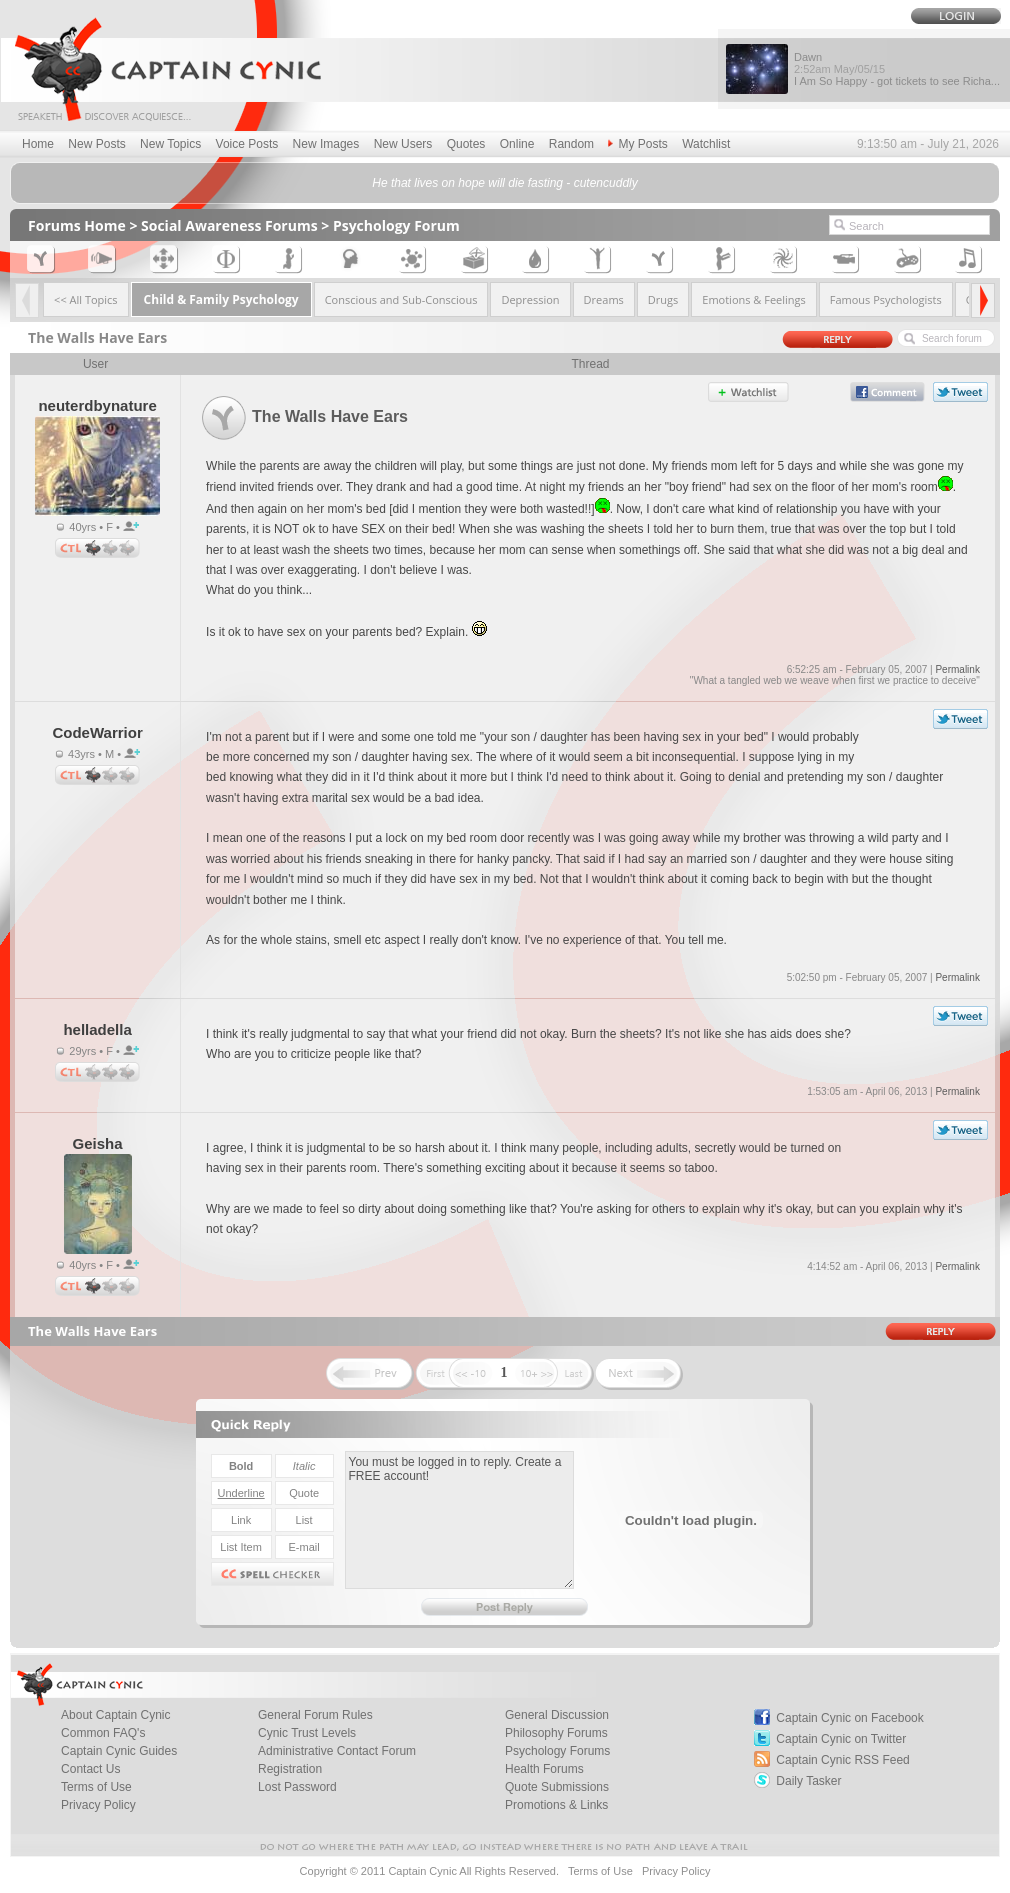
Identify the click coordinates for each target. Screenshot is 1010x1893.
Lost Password (297, 1787)
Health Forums (544, 1769)
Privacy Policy (98, 1805)
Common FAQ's (103, 1733)
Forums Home (77, 225)
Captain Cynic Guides (119, 1751)
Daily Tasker (808, 1781)
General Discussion (557, 1715)
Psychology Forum (396, 225)
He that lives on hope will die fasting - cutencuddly (504, 183)
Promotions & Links (556, 1805)
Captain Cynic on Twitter (841, 1739)
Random (571, 144)
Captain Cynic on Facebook (849, 1718)
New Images (326, 144)
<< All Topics (86, 299)
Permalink (957, 669)
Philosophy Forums (556, 1733)
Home (38, 144)
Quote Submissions (557, 1787)
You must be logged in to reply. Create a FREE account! (459, 1520)
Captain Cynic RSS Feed (842, 1760)
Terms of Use (96, 1787)
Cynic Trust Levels (307, 1733)
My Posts (637, 144)
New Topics (170, 144)
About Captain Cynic (115, 1715)
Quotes (466, 144)
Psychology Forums (557, 1751)
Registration (290, 1769)
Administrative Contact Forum (337, 1751)
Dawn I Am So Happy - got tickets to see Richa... (897, 69)
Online (517, 144)
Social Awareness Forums (229, 225)
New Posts (96, 144)
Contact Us (90, 1769)
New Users (403, 144)
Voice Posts (247, 144)
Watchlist (706, 144)
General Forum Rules (315, 1715)
